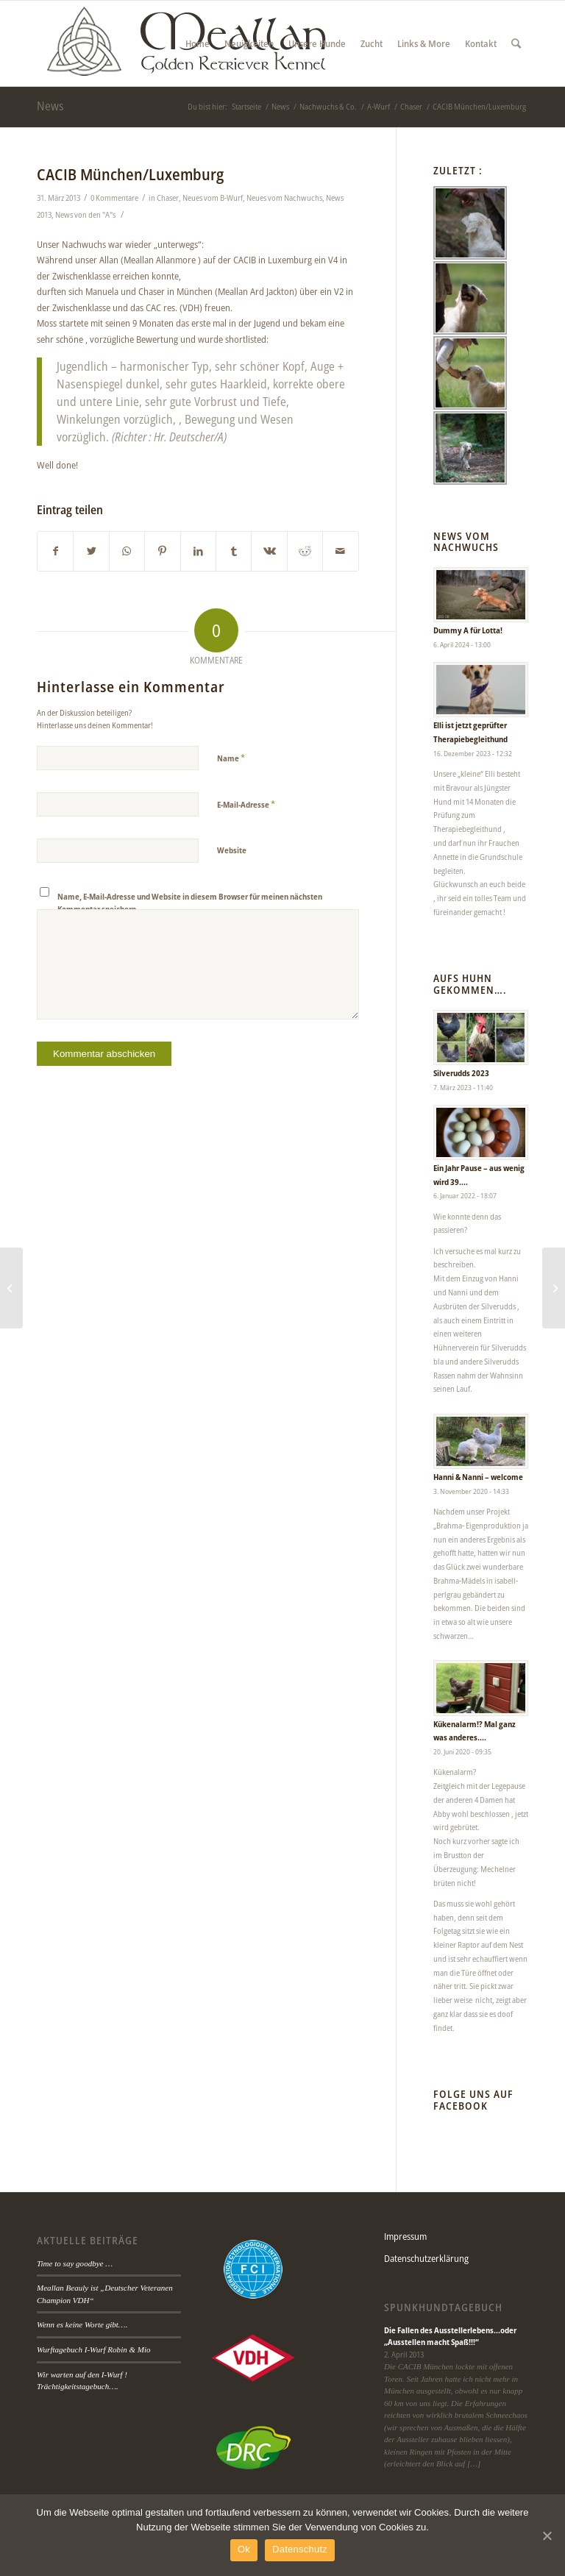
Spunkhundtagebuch (443, 2307)
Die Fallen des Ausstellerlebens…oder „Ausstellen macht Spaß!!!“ (450, 2336)
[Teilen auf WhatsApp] (127, 551)
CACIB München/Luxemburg (130, 174)
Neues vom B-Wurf (212, 198)
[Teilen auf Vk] (269, 551)
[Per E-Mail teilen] (340, 551)
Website (231, 849)
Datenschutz (299, 2549)
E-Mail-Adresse (246, 804)
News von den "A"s (85, 215)
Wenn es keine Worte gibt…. (82, 2324)
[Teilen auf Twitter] (91, 551)
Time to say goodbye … (75, 2263)
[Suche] (516, 43)
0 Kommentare (114, 198)
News (50, 106)
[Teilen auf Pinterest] (162, 551)
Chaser (168, 198)
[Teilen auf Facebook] (55, 551)
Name (231, 757)
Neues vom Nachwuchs (284, 198)
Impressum (405, 2236)
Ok (244, 2549)
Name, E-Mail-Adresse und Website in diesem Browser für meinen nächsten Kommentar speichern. (189, 902)
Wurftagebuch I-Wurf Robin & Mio (94, 2349)
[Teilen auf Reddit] (305, 551)
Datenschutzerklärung (426, 2258)
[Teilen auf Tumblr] (233, 551)
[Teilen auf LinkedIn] (198, 551)
